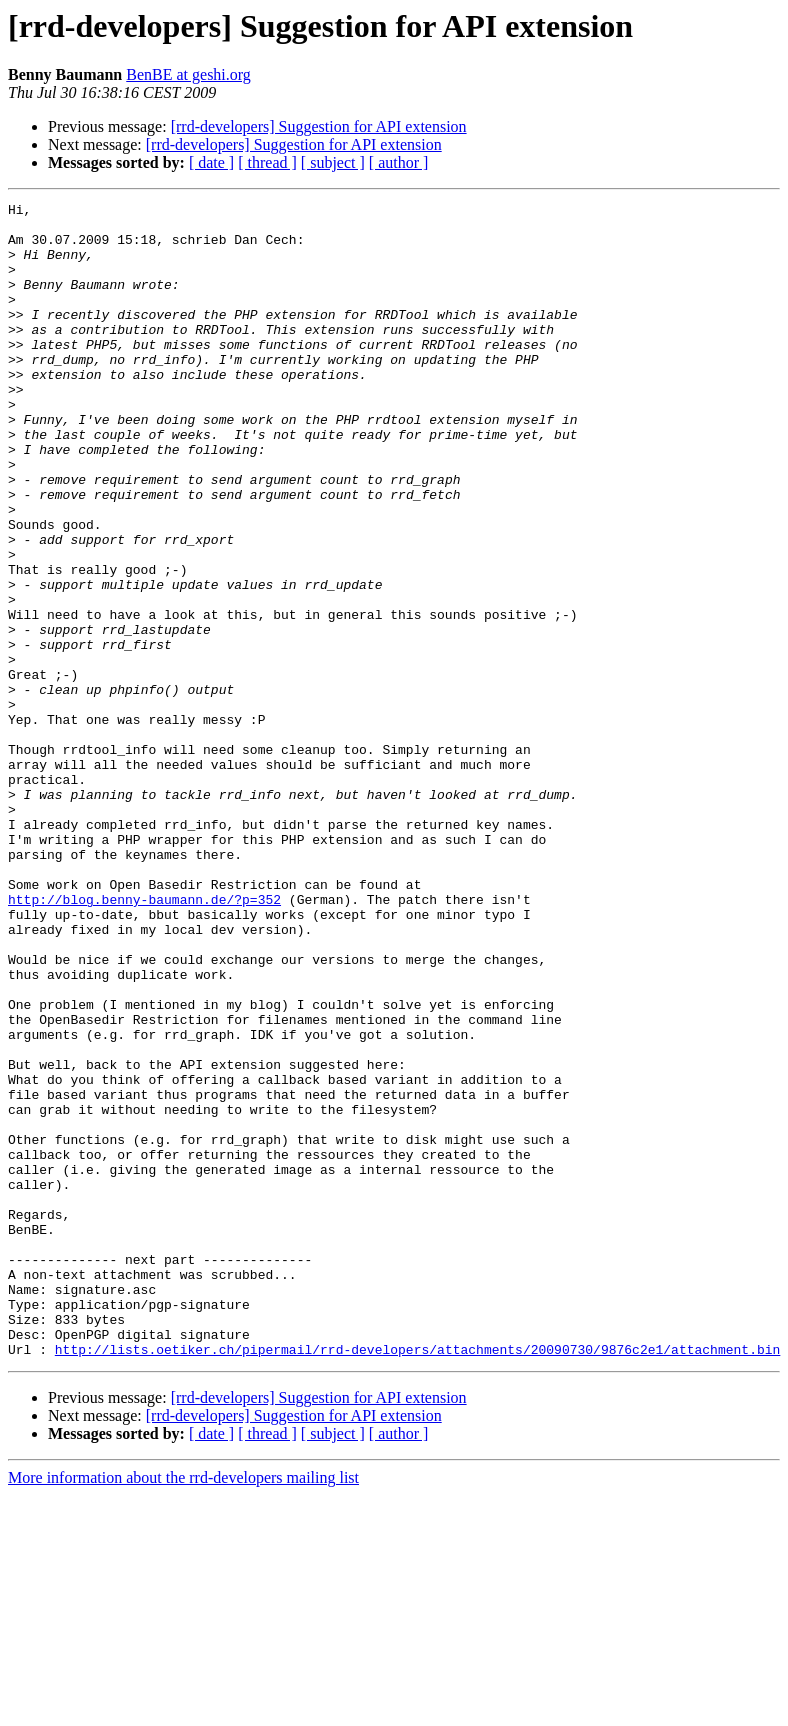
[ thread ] (267, 162)
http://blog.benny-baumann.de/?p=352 (144, 1040)
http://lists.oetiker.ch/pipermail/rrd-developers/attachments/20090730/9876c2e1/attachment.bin (417, 1580)
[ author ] (399, 162)
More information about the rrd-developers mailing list (183, 1708)
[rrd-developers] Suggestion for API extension (319, 126)
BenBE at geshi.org (188, 74)
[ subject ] (333, 162)
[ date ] (211, 162)
